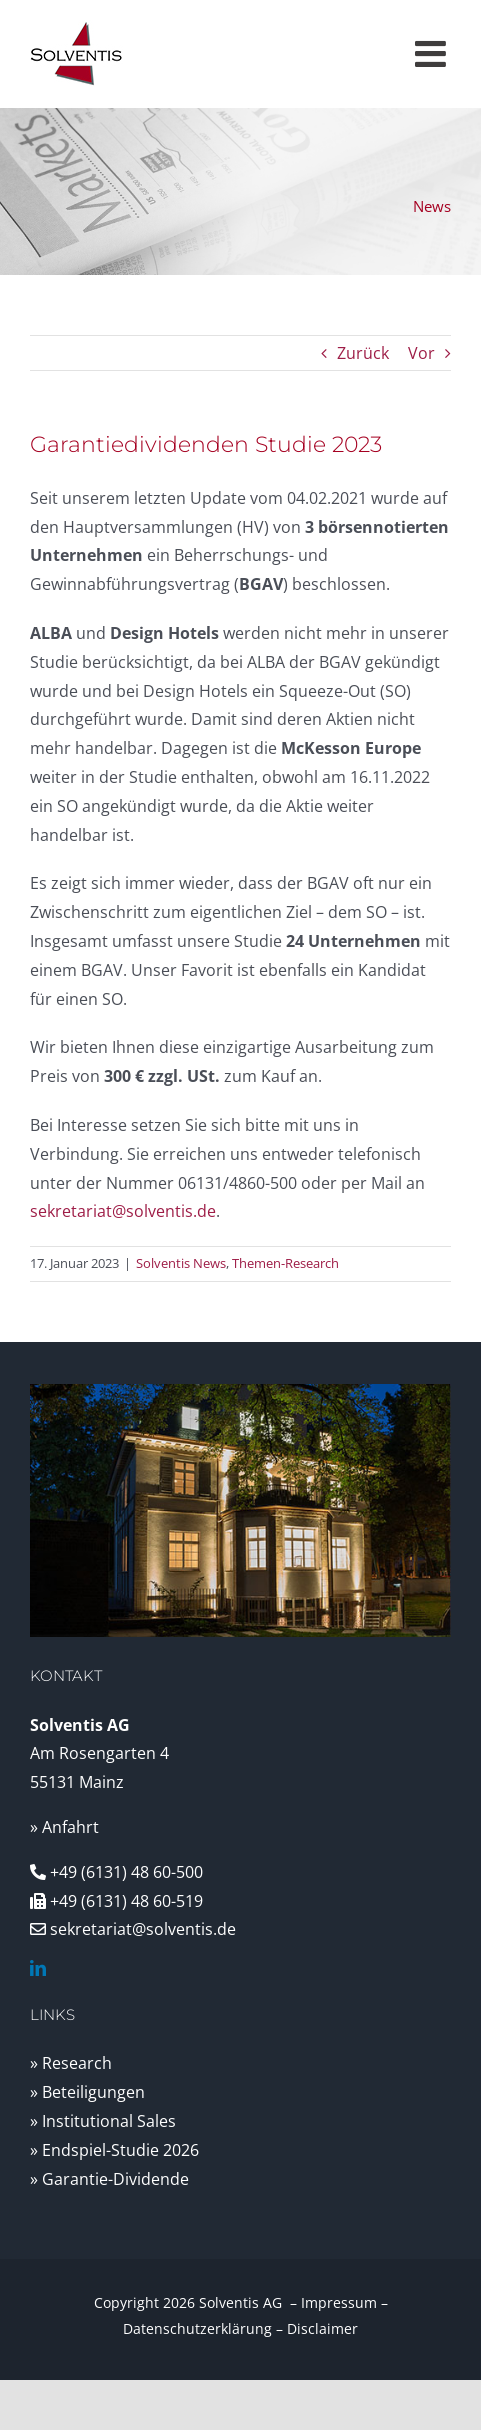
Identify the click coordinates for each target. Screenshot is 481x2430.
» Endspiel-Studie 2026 (114, 2150)
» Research (71, 2063)
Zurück (363, 353)
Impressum (339, 2302)
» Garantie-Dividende (109, 2179)
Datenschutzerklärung (197, 2328)
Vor (421, 353)
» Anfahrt (64, 1827)
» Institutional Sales (103, 2121)
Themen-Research (285, 1263)
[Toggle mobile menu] (433, 54)
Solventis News (181, 1263)
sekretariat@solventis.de (123, 1211)
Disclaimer (322, 2328)
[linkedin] (38, 1968)
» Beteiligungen (87, 2092)
